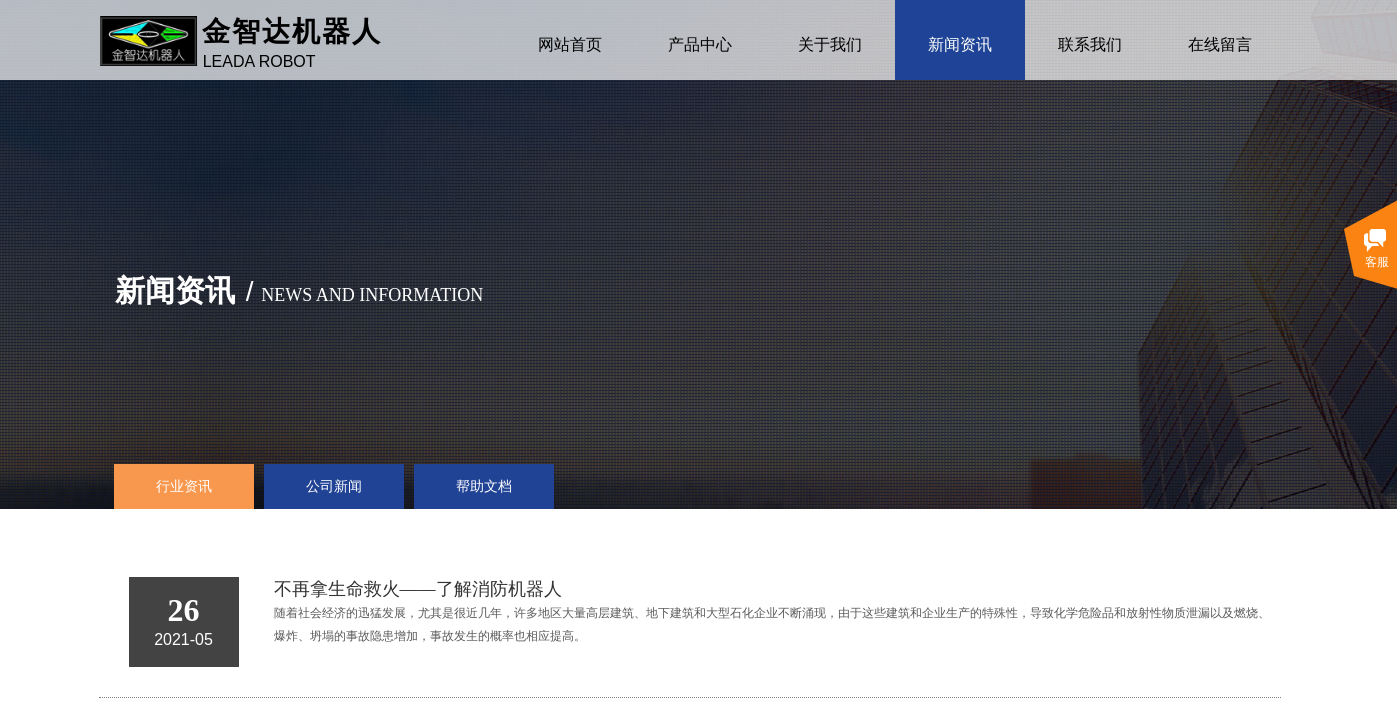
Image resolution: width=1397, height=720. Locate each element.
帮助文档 (484, 486)
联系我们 (1090, 44)
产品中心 (700, 44)
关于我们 (830, 44)
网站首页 (570, 44)
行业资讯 (184, 486)
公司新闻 (334, 486)
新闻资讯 (960, 44)
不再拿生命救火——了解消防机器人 (418, 589)
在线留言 (1220, 44)
